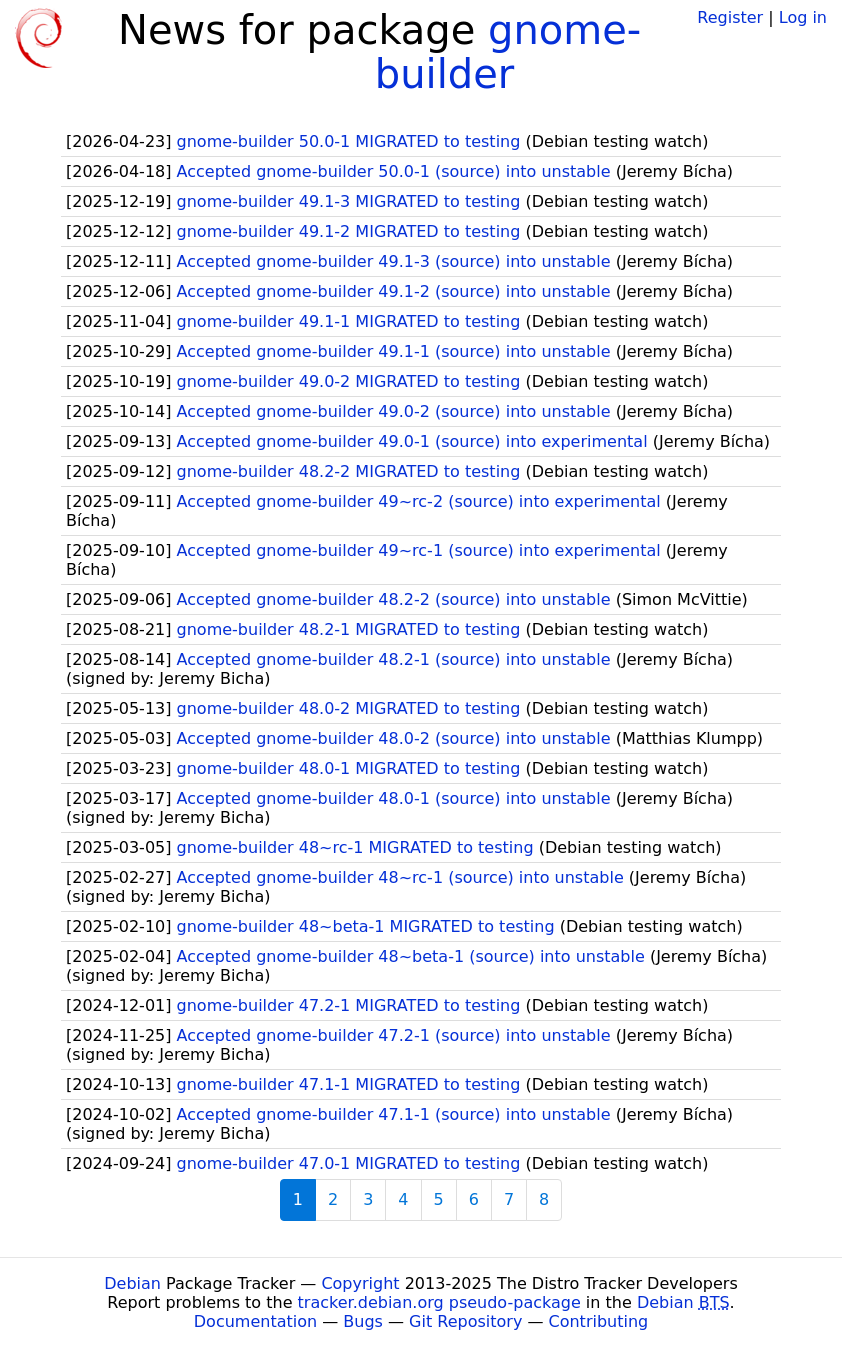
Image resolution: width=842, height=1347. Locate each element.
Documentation (255, 1321)
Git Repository (465, 1321)
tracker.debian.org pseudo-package (439, 1302)
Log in (803, 17)
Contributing (599, 1321)
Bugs (363, 1321)
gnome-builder (508, 52)
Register (730, 17)
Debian (132, 1283)
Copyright (360, 1283)
